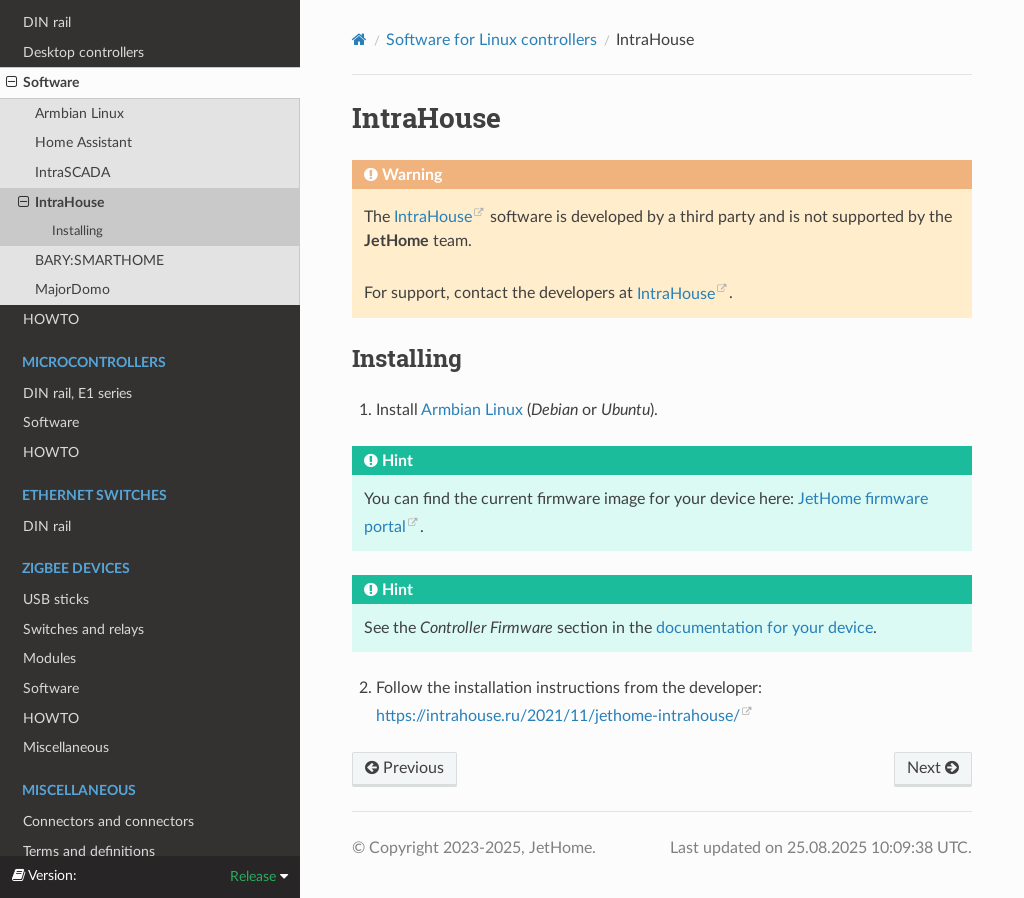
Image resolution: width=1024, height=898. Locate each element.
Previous (404, 768)
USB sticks (56, 599)
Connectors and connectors (108, 821)
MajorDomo (72, 289)
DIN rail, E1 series (77, 393)
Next (933, 768)
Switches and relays (83, 629)
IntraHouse (61, 203)
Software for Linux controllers (491, 40)
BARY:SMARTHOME (99, 260)
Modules (49, 658)
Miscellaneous (66, 747)
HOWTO (51, 319)
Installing (77, 231)
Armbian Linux (79, 113)
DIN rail (47, 22)
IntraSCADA (72, 172)
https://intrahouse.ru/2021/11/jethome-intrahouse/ (558, 716)
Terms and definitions (89, 851)
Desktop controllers (83, 52)
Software (42, 83)
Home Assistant (83, 142)
